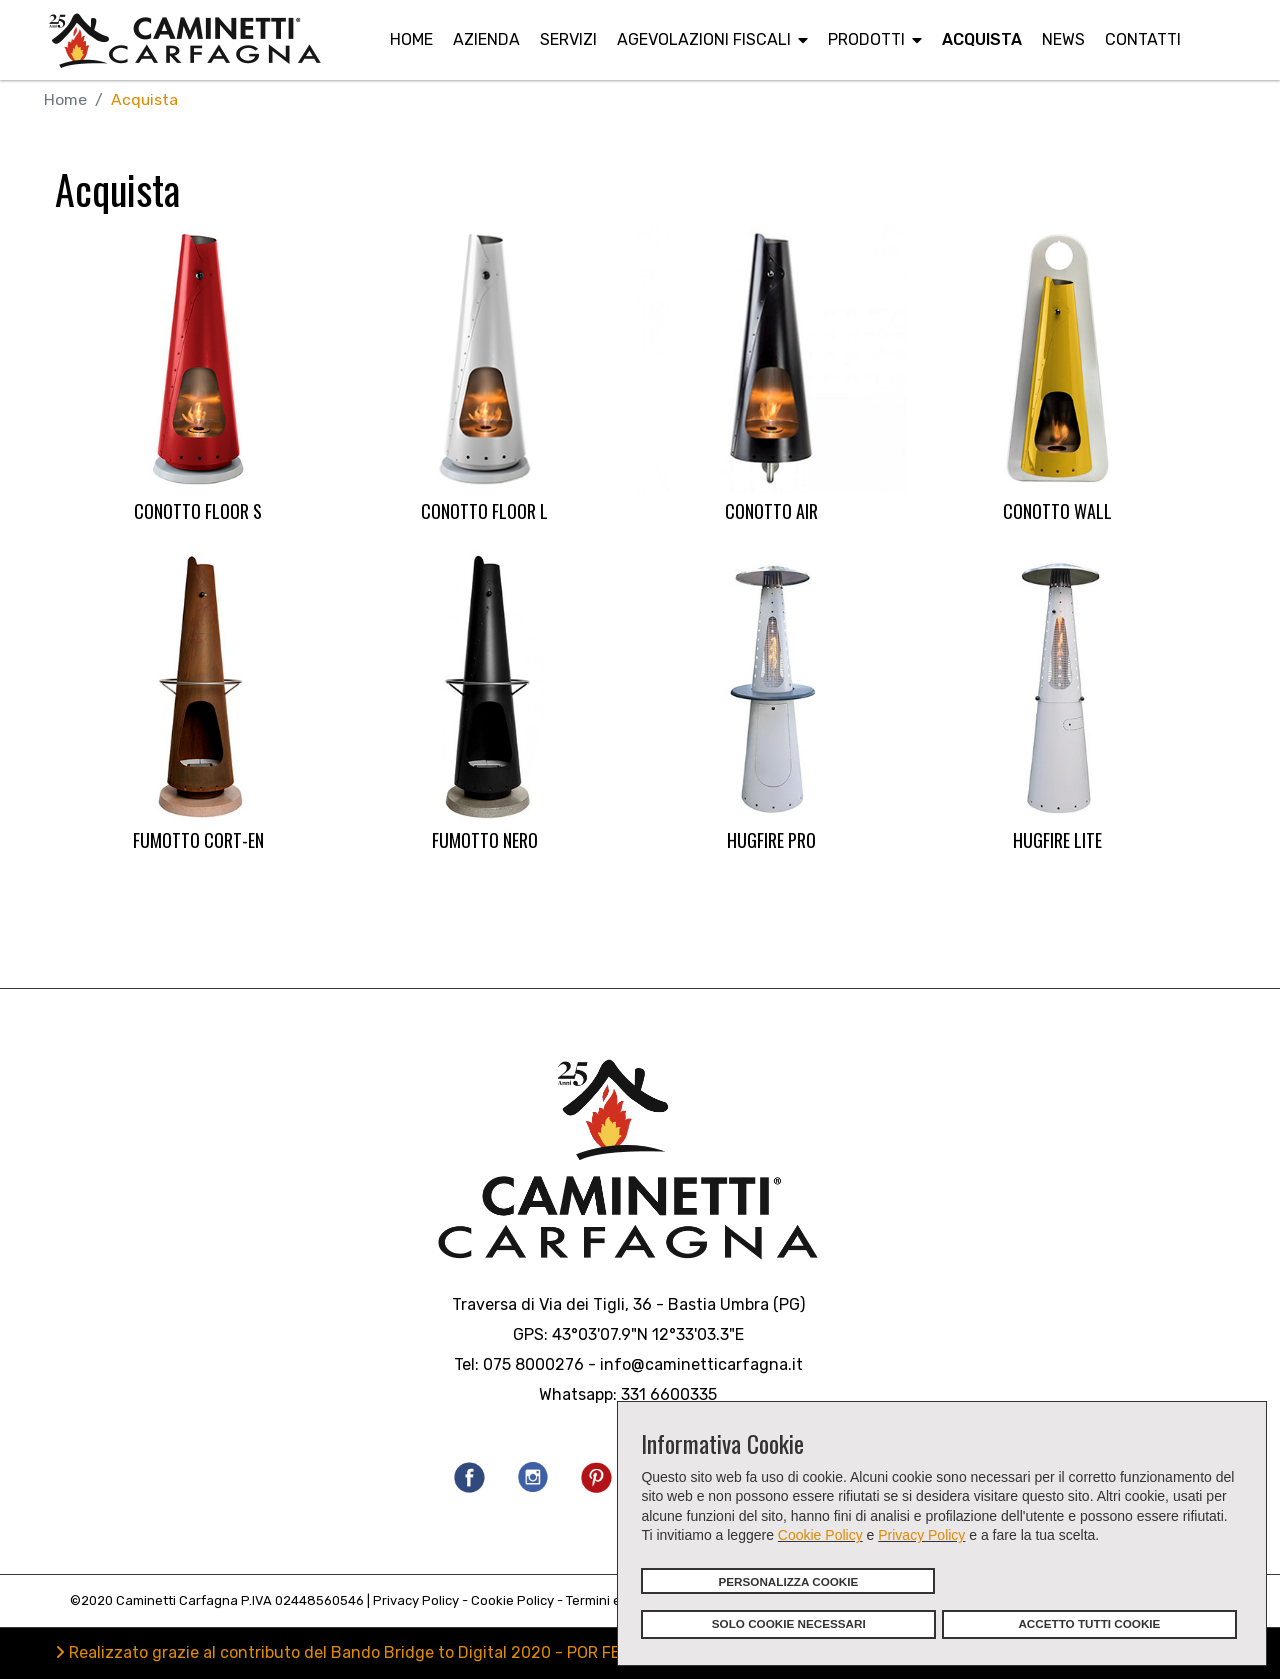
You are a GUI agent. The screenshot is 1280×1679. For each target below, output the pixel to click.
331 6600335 (669, 1395)
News (1063, 39)
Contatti (1143, 39)
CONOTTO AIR (771, 512)
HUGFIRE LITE (1057, 840)
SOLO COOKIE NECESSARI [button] (789, 1623)
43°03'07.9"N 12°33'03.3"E (648, 1335)
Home (411, 39)
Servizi (568, 39)
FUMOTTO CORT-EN (198, 840)
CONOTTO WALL (1057, 512)
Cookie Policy (820, 1535)
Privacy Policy (921, 1535)
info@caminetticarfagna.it (701, 1365)
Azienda (486, 39)
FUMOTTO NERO (485, 840)
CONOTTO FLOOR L (484, 512)
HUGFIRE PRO (771, 840)
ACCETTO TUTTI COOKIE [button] (1089, 1623)
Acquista (982, 39)
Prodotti (866, 39)
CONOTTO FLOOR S (198, 512)
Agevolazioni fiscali (704, 39)
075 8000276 (533, 1365)
